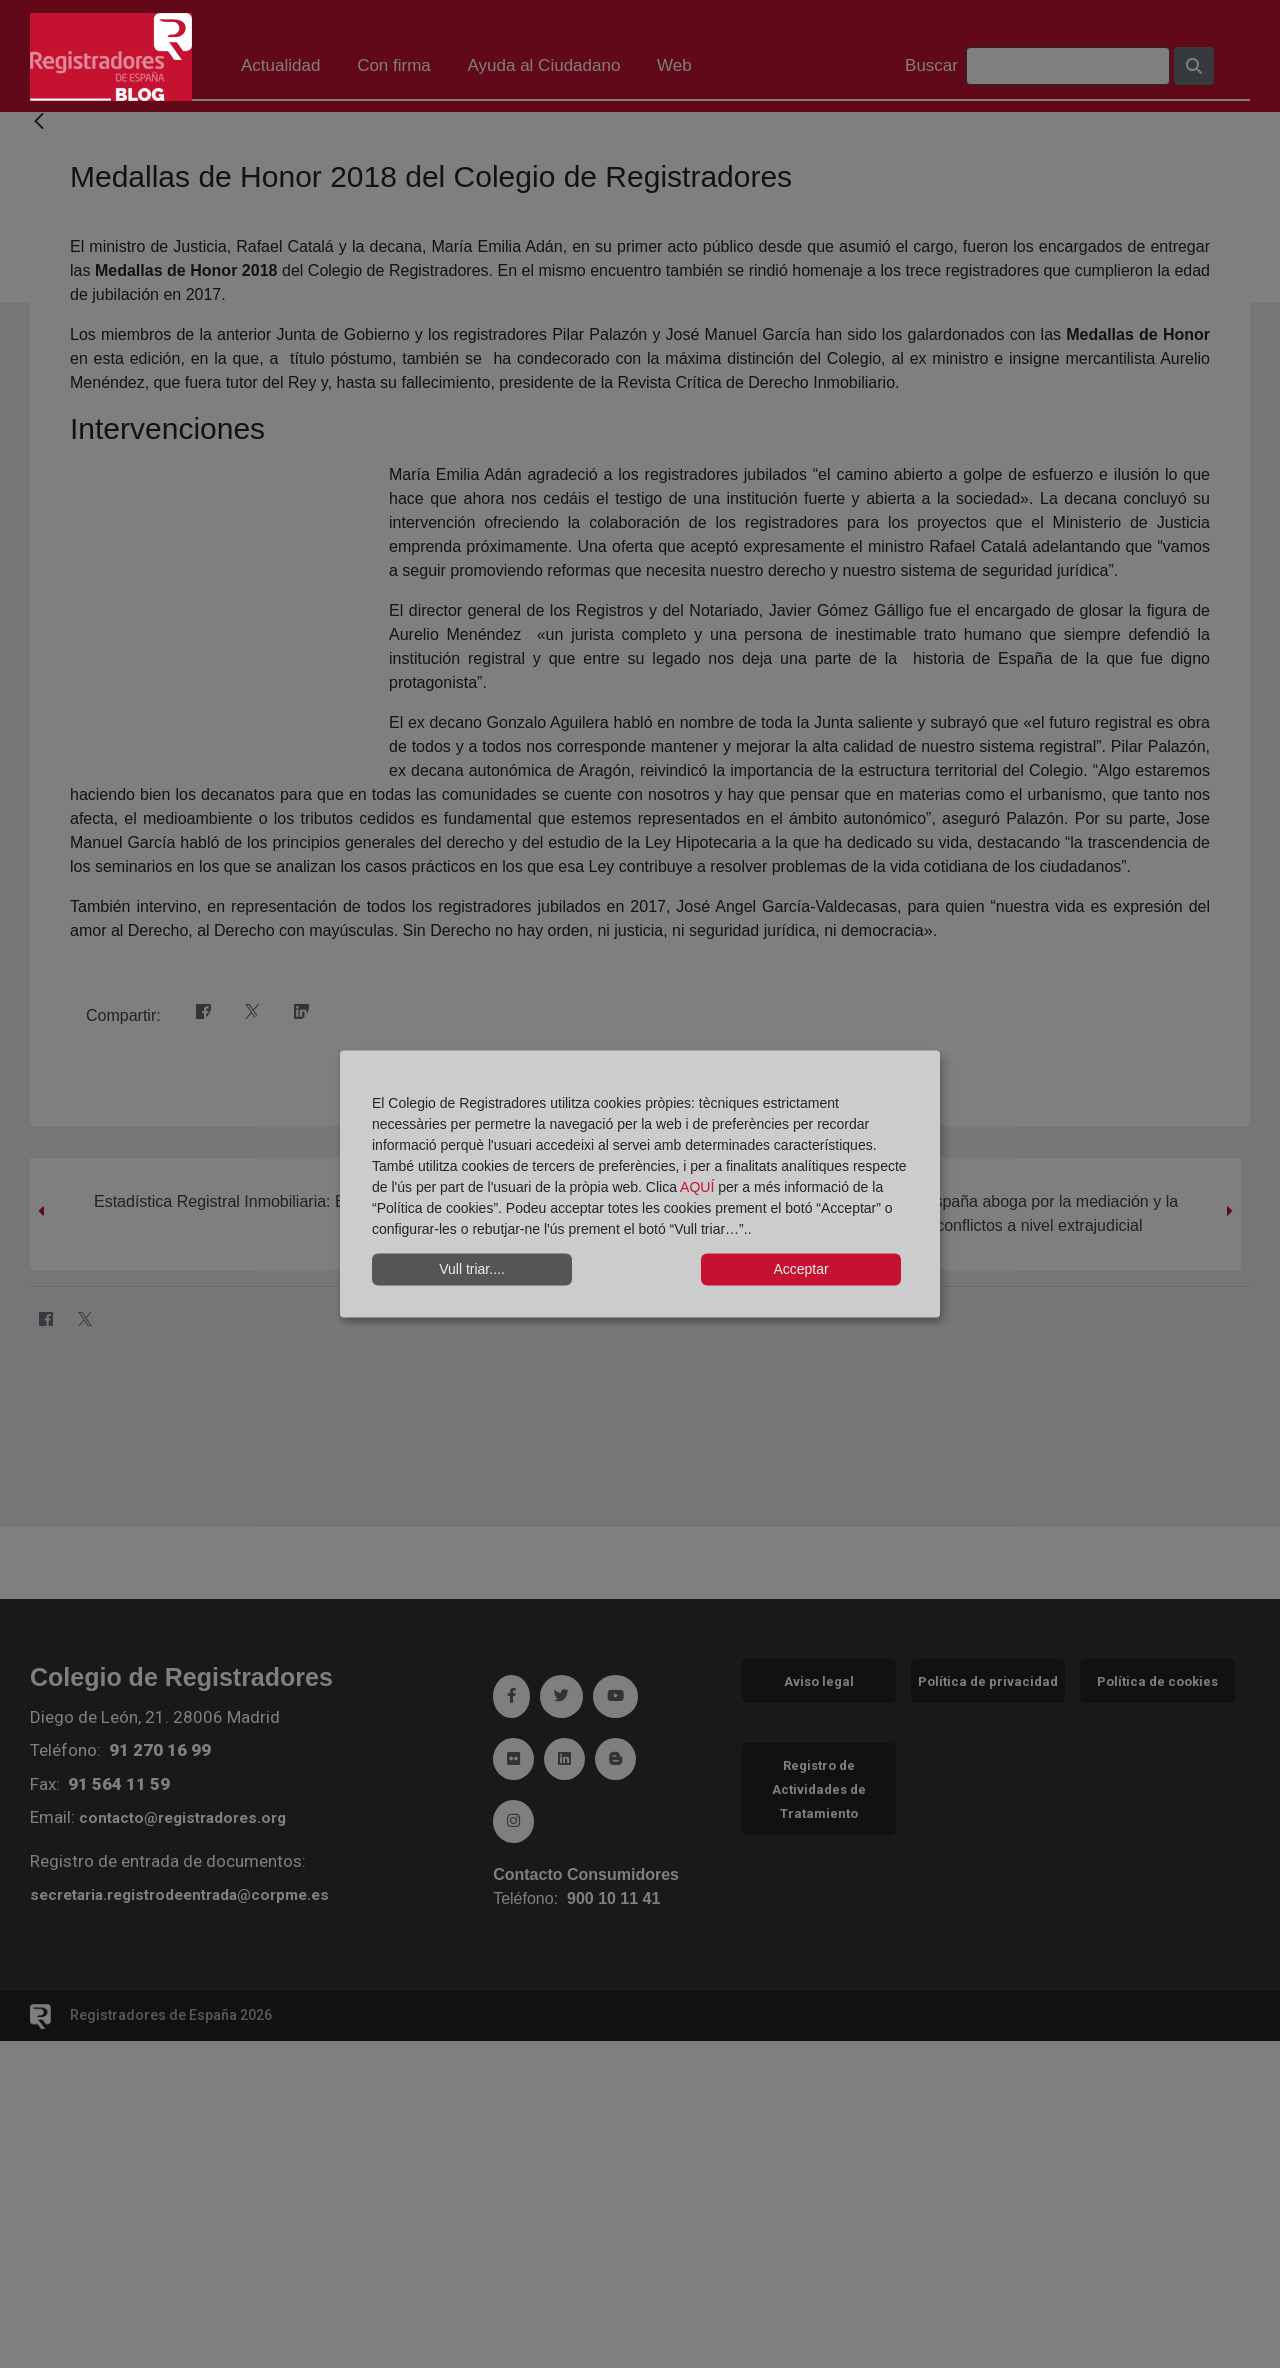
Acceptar (800, 1269)
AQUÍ (699, 1186)
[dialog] (640, 1184)
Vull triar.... (472, 1269)
